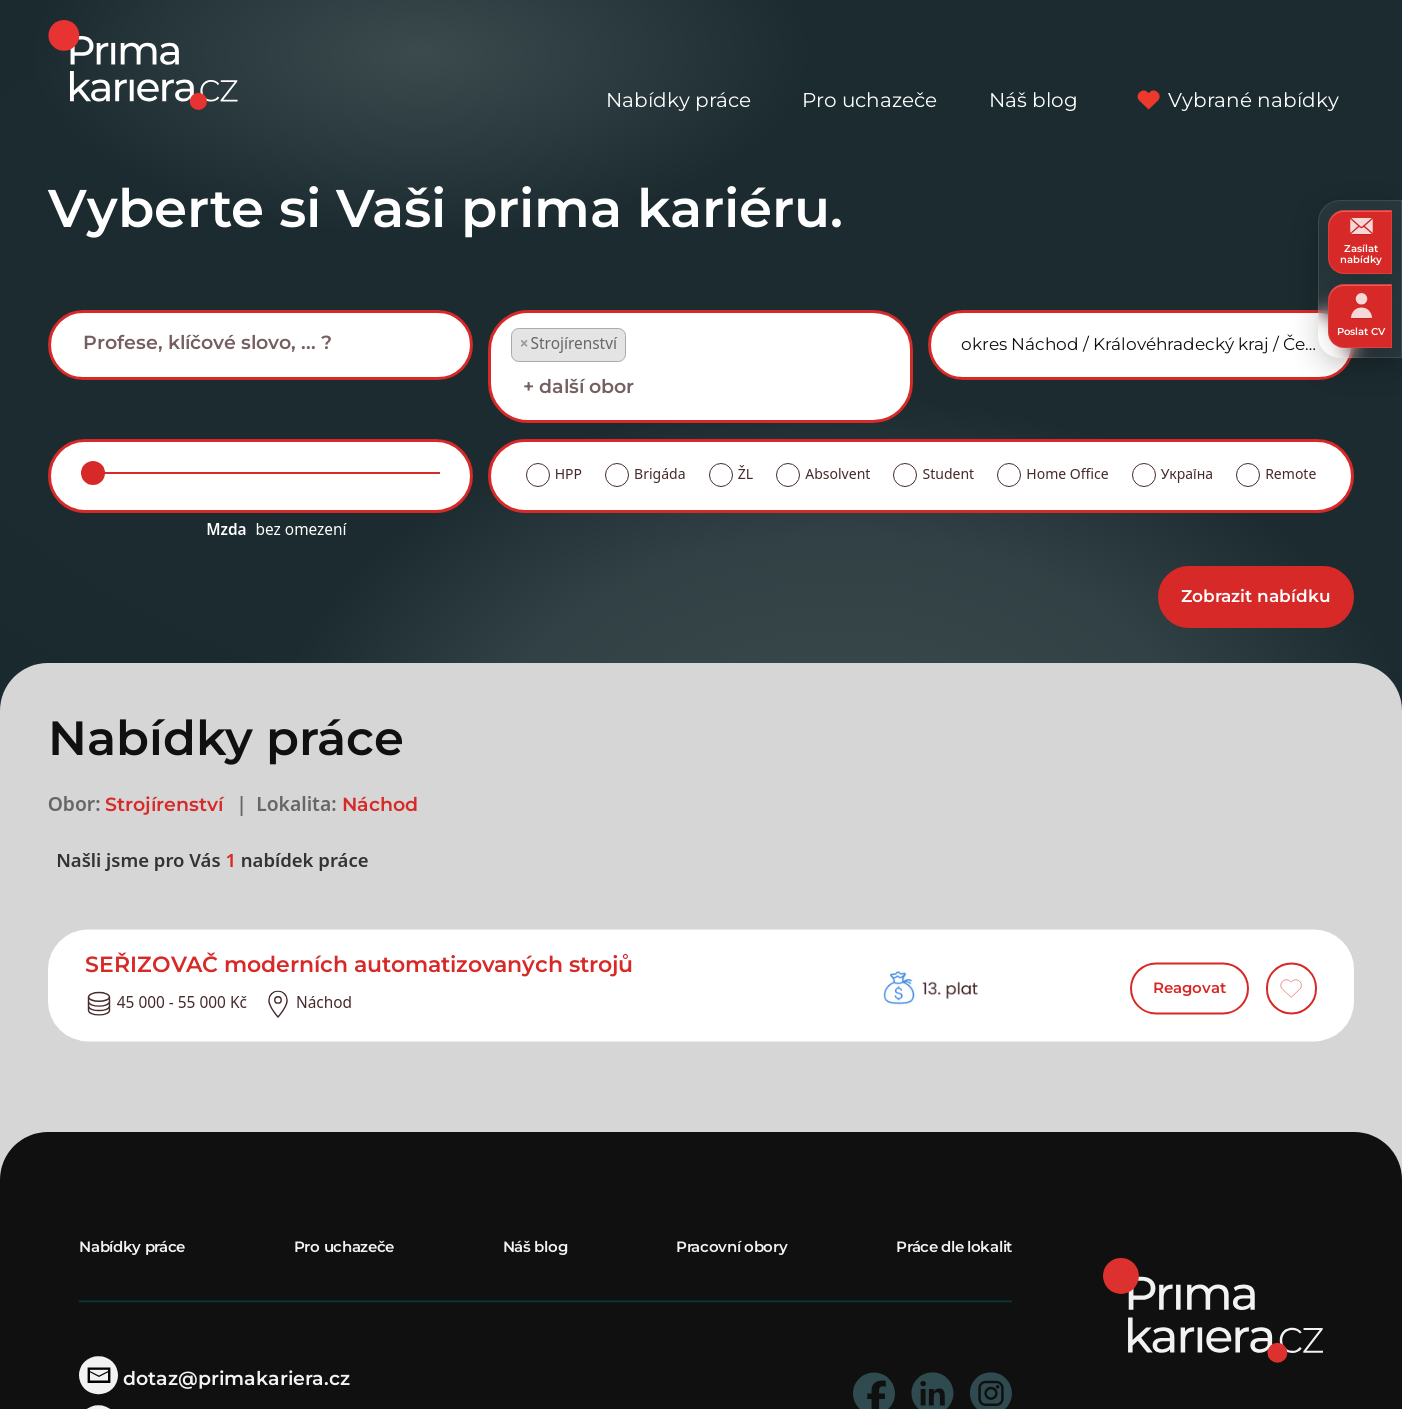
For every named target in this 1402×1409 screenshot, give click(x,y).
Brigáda (659, 473)
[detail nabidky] (454, 964)
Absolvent (837, 473)
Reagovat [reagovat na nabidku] (1189, 988)
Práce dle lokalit (954, 1246)
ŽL (745, 473)
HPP (568, 473)
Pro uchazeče (869, 65)
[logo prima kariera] (143, 63)
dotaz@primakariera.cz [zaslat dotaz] (214, 1378)
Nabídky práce (678, 65)
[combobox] (260, 344)
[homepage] (1213, 1308)
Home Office (1067, 473)
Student (948, 473)
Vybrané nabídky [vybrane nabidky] (1234, 65)
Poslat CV (1361, 315)
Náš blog (1033, 65)
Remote (1290, 473)
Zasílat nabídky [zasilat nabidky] (1361, 241)
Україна (1187, 473)
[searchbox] (276, 343)
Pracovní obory (732, 1246)
